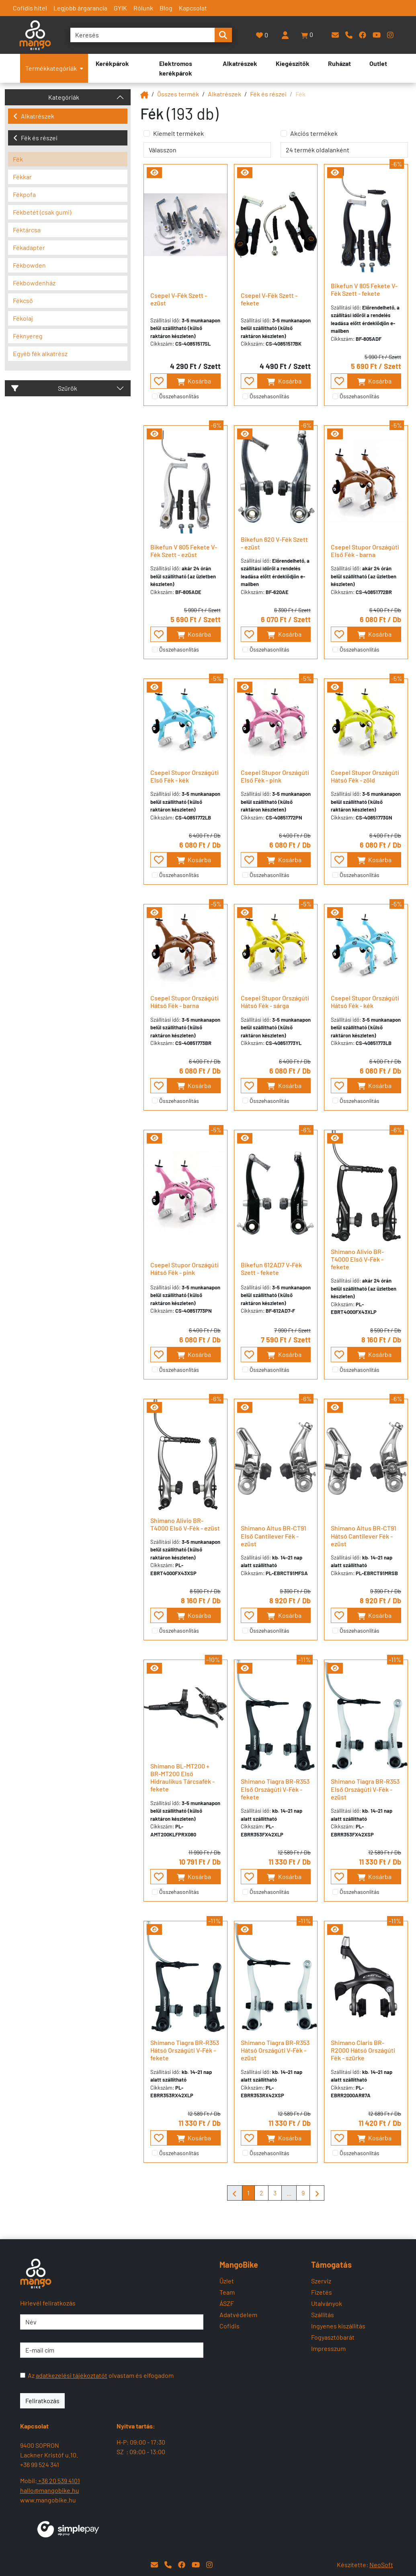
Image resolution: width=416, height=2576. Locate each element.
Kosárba (194, 381)
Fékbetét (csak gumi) (42, 212)
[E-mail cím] (111, 2350)
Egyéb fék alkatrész (40, 353)
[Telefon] (349, 35)
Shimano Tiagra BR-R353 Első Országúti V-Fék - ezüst (365, 1788)
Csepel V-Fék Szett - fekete (269, 299)
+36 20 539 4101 (58, 2480)
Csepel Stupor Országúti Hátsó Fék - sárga (275, 1001)
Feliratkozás (42, 2400)
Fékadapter (29, 247)
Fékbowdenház (34, 283)
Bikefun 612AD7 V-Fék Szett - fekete (271, 1268)
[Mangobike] (144, 94)
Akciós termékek (314, 133)
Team (227, 2292)
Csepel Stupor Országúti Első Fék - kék (184, 776)
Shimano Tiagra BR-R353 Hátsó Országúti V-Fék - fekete (184, 2050)
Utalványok (326, 2303)
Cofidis (229, 2326)
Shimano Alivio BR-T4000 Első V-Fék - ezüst (185, 1524)
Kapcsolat (193, 8)
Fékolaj (23, 318)
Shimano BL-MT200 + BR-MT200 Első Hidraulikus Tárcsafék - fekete (182, 1777)
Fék (18, 159)
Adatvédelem (238, 2314)
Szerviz (321, 2281)
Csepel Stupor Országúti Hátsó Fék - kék (365, 1001)
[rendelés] (207, 150)
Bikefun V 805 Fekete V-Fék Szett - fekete (364, 289)
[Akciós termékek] (284, 133)
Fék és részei (35, 137)
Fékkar (22, 176)
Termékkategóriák (54, 68)
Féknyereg (28, 336)
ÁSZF (226, 2303)
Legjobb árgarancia (80, 8)
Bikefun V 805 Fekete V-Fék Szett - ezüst (183, 550)
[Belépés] (285, 35)
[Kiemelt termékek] (146, 133)
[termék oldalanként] (344, 150)
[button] (307, 35)
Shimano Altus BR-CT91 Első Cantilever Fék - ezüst (273, 1535)
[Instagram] (390, 35)
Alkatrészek (33, 116)
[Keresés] (142, 35)
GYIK (120, 8)
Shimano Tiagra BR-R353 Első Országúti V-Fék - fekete (275, 1788)
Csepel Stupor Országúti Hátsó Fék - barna (184, 1001)
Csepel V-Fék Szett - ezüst (178, 299)
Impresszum (328, 2348)
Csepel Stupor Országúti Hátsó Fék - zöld (365, 776)
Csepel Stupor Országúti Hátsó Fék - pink (184, 1268)
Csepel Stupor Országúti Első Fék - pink (275, 776)
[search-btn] (223, 35)
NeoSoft (381, 2564)
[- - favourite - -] (158, 381)
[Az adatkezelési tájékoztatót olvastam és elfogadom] (22, 2375)
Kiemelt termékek (178, 133)
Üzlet (226, 2281)
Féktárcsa (27, 230)
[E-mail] (335, 35)
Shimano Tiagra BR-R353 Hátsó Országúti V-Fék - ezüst (275, 2050)
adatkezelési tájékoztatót (71, 2375)
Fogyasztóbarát (333, 2337)
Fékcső (23, 300)
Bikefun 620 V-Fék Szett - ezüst (274, 543)
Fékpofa (24, 194)
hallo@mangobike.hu (49, 2490)
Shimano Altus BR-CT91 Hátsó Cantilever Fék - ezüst (363, 1535)
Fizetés (321, 2292)
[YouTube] (376, 35)
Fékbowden (29, 265)
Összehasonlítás (179, 396)
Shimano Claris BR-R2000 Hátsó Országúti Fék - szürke (363, 2050)
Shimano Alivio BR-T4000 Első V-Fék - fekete (357, 1259)
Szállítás (322, 2314)
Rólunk (143, 8)
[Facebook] (362, 35)
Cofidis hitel (30, 8)
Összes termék (178, 94)
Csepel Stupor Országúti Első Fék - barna (365, 550)
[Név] (111, 2322)
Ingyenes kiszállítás (338, 2326)
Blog (166, 8)
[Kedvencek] (262, 35)
